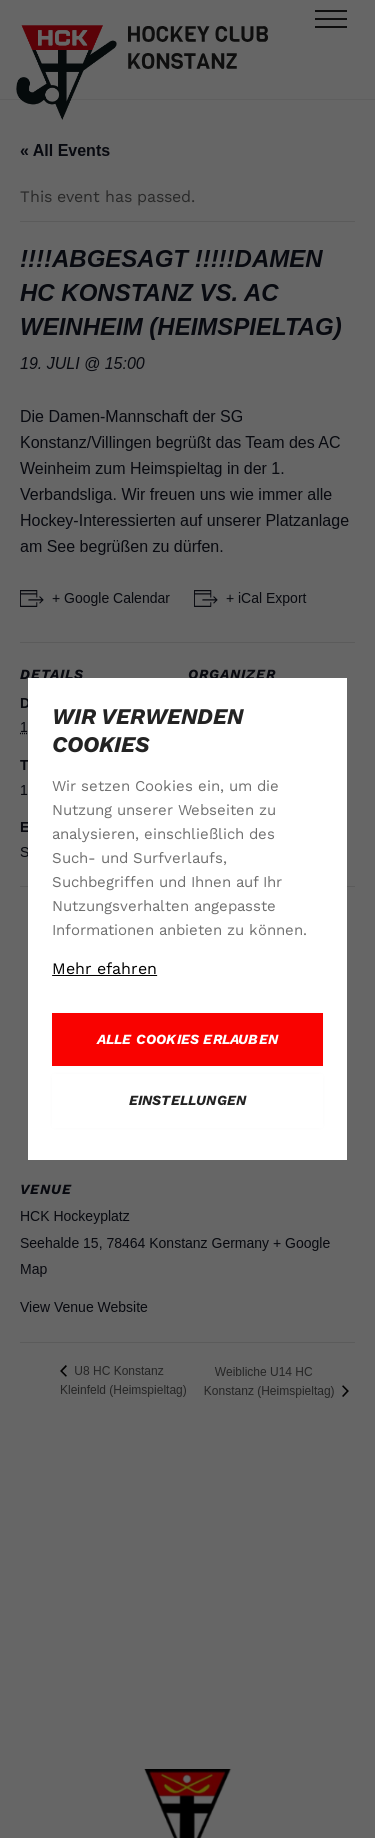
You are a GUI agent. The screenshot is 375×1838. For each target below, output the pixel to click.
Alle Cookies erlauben (187, 1039)
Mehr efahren (104, 968)
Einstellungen (188, 1100)
